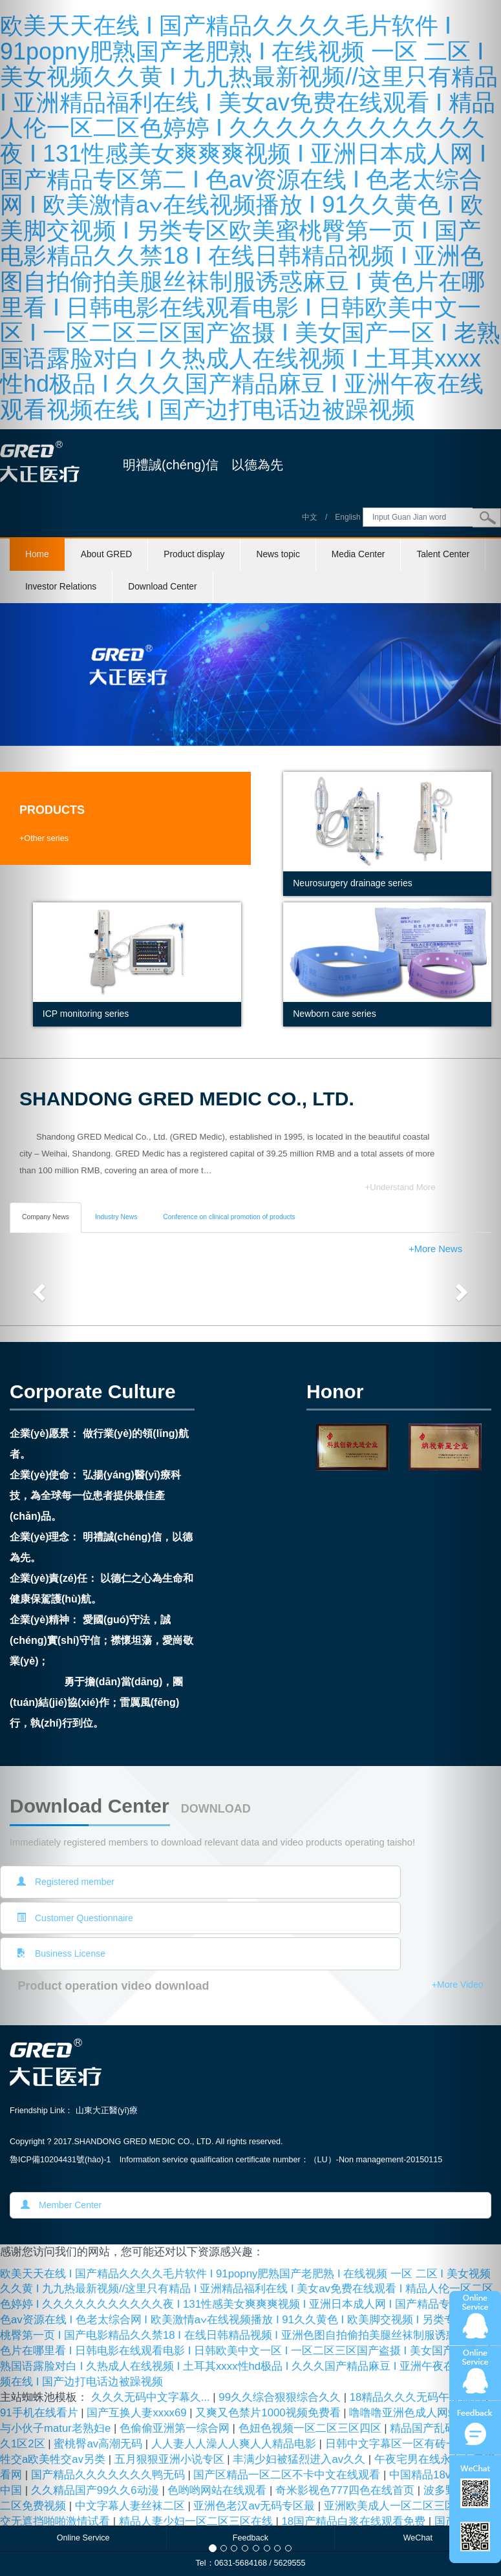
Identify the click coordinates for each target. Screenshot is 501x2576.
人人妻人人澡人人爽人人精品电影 (235, 2444)
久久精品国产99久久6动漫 (96, 2490)
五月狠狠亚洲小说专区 (171, 2459)
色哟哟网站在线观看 (218, 2490)
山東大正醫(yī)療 (107, 2110)
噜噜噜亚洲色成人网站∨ (409, 2413)
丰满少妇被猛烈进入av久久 (300, 2459)
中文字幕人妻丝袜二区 (131, 2506)
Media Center (358, 554)
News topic (277, 554)
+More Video (458, 1984)
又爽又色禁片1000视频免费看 (269, 2413)
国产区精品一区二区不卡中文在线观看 (288, 2475)
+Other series (44, 838)
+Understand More (400, 1187)
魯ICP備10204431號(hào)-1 (60, 2159)
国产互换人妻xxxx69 (138, 2413)
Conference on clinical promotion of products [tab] (229, 1216)
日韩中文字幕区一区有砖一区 (398, 2444)
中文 (309, 517)
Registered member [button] (65, 1882)
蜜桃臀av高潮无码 (99, 2444)
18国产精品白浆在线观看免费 (354, 2521)
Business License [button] (61, 1953)
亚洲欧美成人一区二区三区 (391, 2506)
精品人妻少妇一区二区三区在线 (197, 2521)
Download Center (162, 586)
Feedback (250, 2537)
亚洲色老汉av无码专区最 (255, 2506)
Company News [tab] (45, 1216)
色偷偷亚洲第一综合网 (176, 2428)
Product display (194, 554)
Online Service (83, 2537)
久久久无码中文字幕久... (152, 2397)
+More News (435, 1249)
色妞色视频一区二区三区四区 (312, 2428)
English (347, 517)
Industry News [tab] (116, 1216)
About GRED (107, 554)
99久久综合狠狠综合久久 (281, 2397)
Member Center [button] (61, 2205)
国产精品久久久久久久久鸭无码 (109, 2475)
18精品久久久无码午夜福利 (417, 2397)
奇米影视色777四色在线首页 (346, 2490)
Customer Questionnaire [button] (75, 1918)
